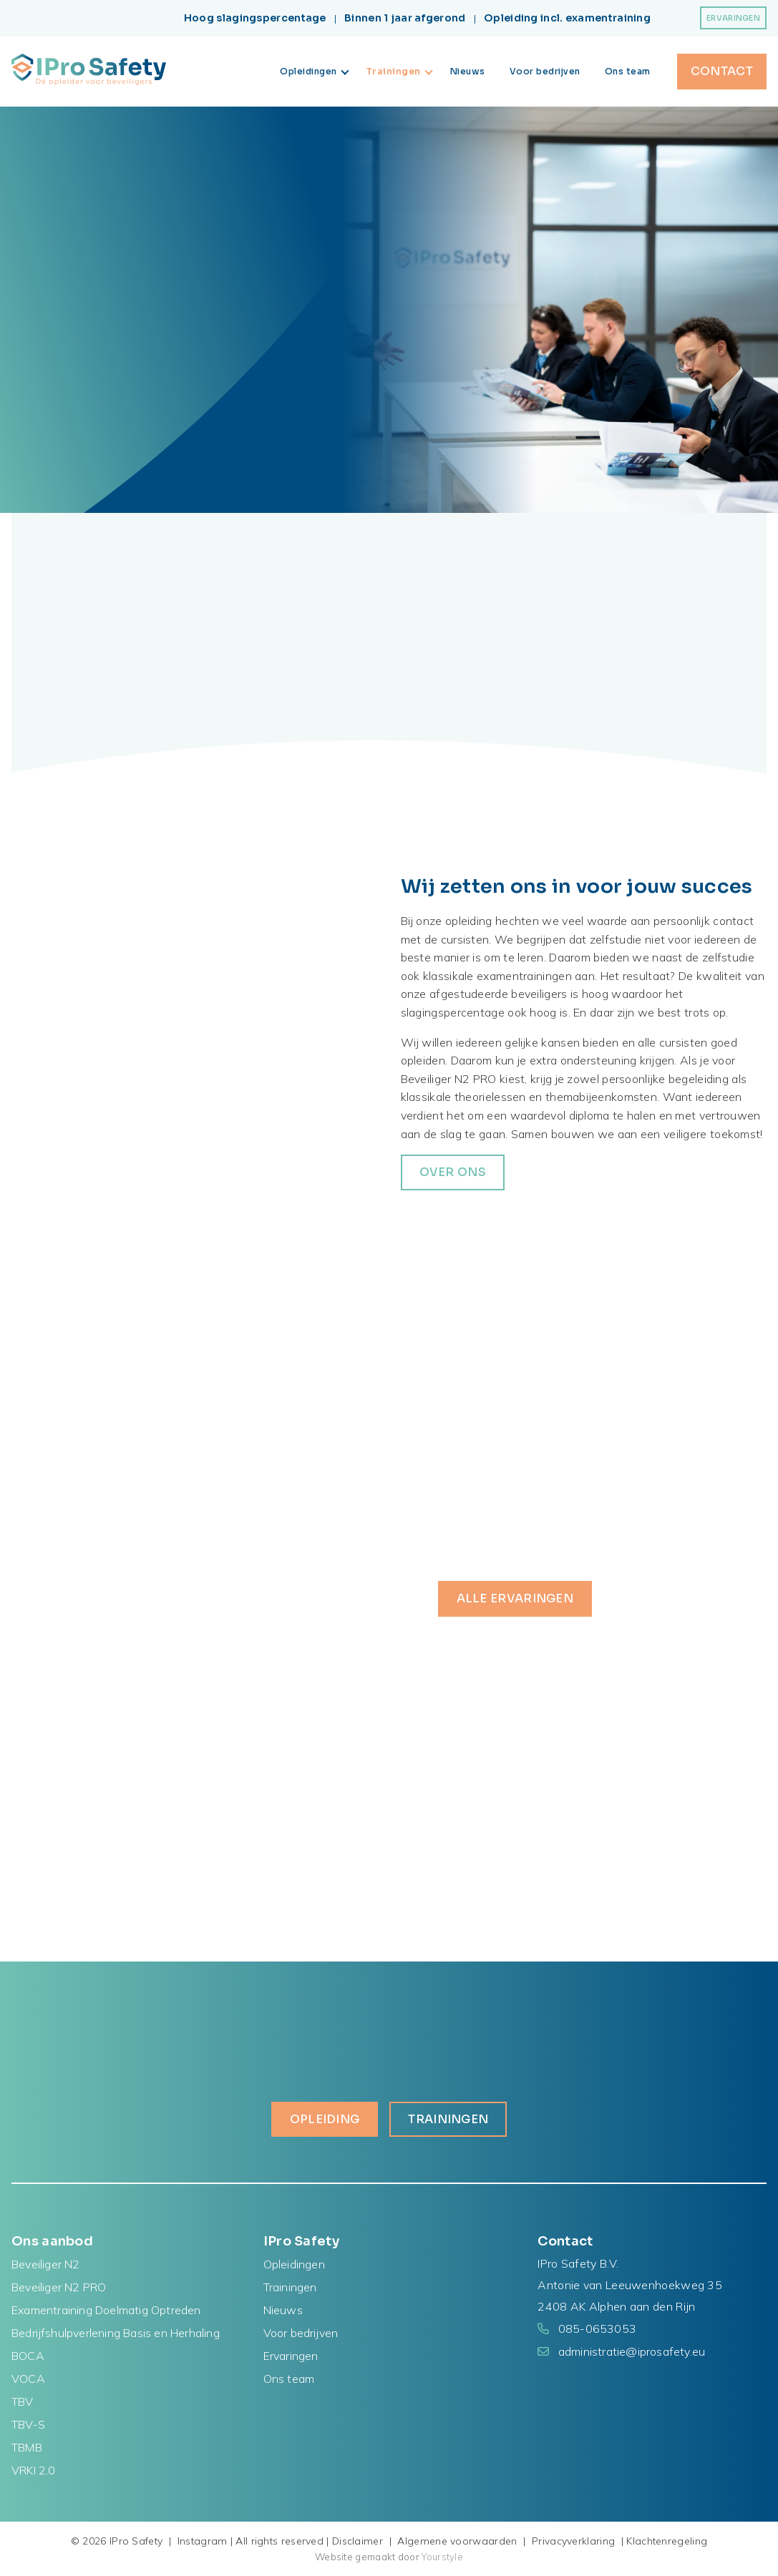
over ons (452, 1172)
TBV (22, 2401)
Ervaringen (733, 18)
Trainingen (399, 71)
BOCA (27, 2356)
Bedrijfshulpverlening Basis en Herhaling (115, 2333)
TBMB (26, 2447)
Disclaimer (357, 2541)
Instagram (203, 2541)
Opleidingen (314, 71)
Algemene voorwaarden (457, 2541)
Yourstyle (441, 2556)
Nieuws (467, 71)
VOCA (28, 2378)
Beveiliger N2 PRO (58, 2287)
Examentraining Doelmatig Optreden (106, 2310)
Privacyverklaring (573, 2541)
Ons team (628, 71)
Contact (722, 71)
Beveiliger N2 (45, 2264)
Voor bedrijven (545, 71)
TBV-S (28, 2424)
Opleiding (325, 2119)
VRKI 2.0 (33, 2470)
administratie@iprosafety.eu (631, 2351)
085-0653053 (597, 2328)
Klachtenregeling (666, 2541)
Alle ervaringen (515, 1598)
